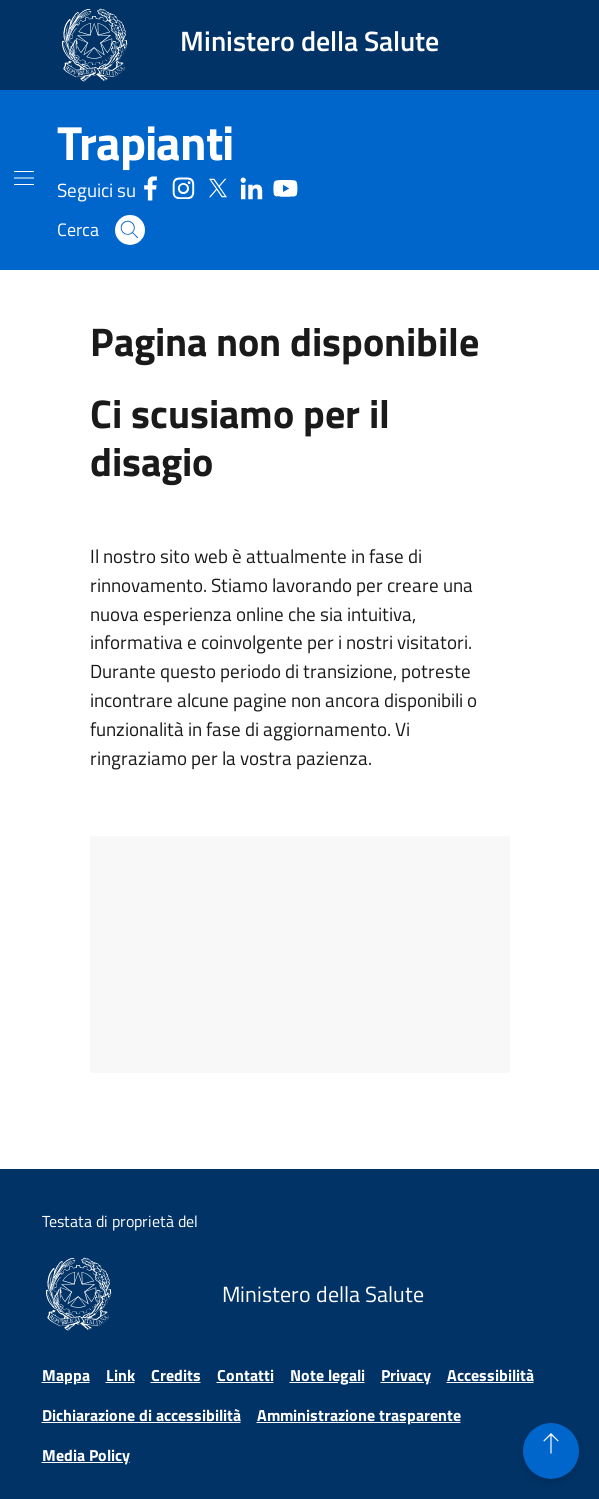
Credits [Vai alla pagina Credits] (176, 1375)
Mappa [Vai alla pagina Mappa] (66, 1375)
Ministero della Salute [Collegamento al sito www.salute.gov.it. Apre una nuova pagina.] (309, 40)
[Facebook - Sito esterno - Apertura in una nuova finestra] (150, 186)
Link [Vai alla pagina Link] (120, 1375)
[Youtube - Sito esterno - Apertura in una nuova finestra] (285, 186)
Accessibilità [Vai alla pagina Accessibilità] (490, 1375)
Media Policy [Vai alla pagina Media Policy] (86, 1455)
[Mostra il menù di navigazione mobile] (24, 178)
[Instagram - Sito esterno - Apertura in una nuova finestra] (183, 186)
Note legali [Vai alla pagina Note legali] (327, 1375)
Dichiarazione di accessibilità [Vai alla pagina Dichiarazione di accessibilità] (141, 1415)
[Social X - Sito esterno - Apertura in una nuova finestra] (217, 186)
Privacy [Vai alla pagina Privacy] (406, 1375)
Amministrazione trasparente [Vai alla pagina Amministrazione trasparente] (359, 1415)
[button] (130, 230)
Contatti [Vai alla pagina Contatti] (245, 1375)
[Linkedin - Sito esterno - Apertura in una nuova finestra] (251, 186)
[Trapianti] (145, 143)
